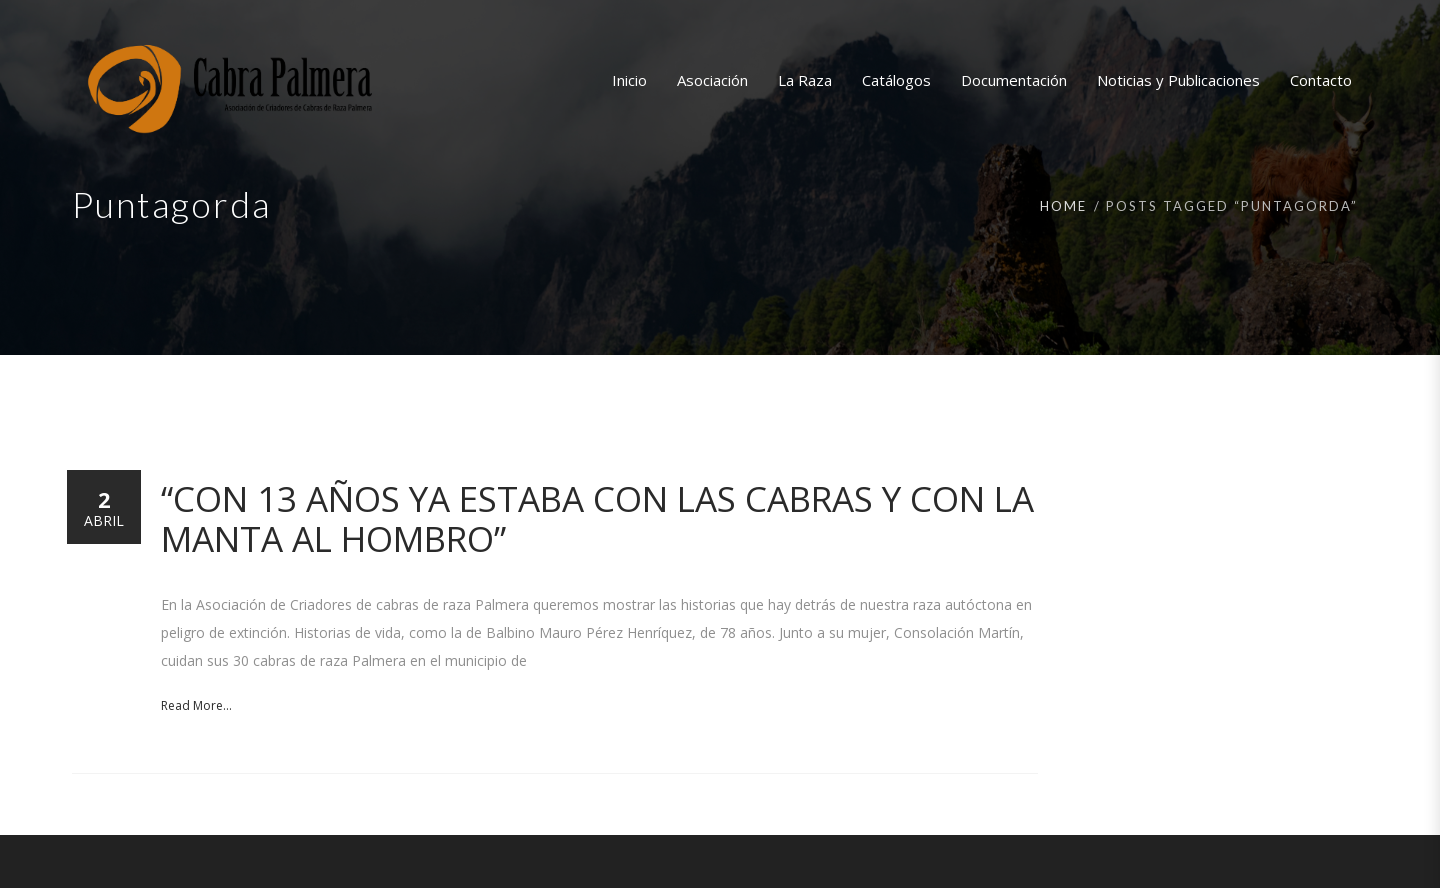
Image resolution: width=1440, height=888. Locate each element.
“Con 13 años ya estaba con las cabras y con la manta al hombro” (597, 518)
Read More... (196, 705)
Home (1063, 206)
